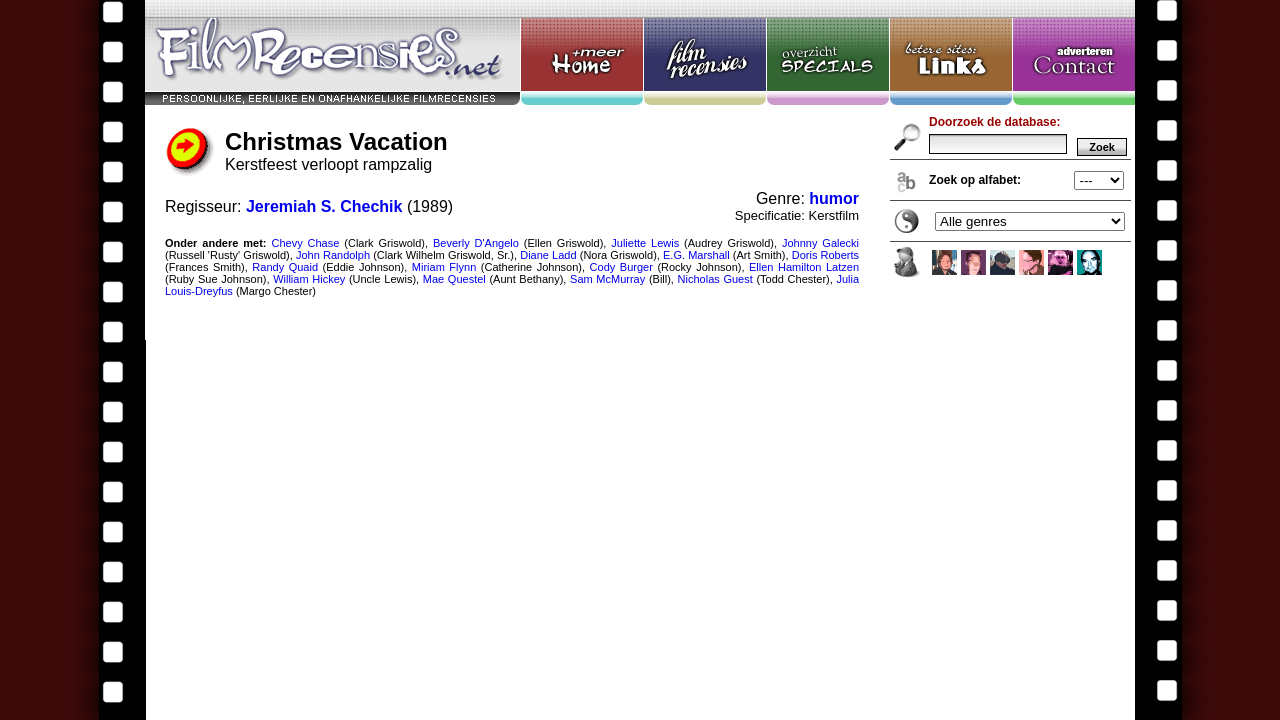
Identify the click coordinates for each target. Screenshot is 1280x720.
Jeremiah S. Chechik (324, 206)
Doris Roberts (825, 255)
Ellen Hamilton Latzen (804, 267)
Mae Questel (454, 279)
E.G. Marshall (696, 255)
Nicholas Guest (715, 279)
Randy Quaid (285, 267)
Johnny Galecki (820, 243)
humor (834, 198)
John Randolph (333, 255)
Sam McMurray (607, 279)
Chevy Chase (305, 243)
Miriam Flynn (444, 267)
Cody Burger (621, 267)
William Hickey (309, 279)
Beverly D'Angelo (476, 243)
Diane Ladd (548, 255)
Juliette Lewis (645, 243)
